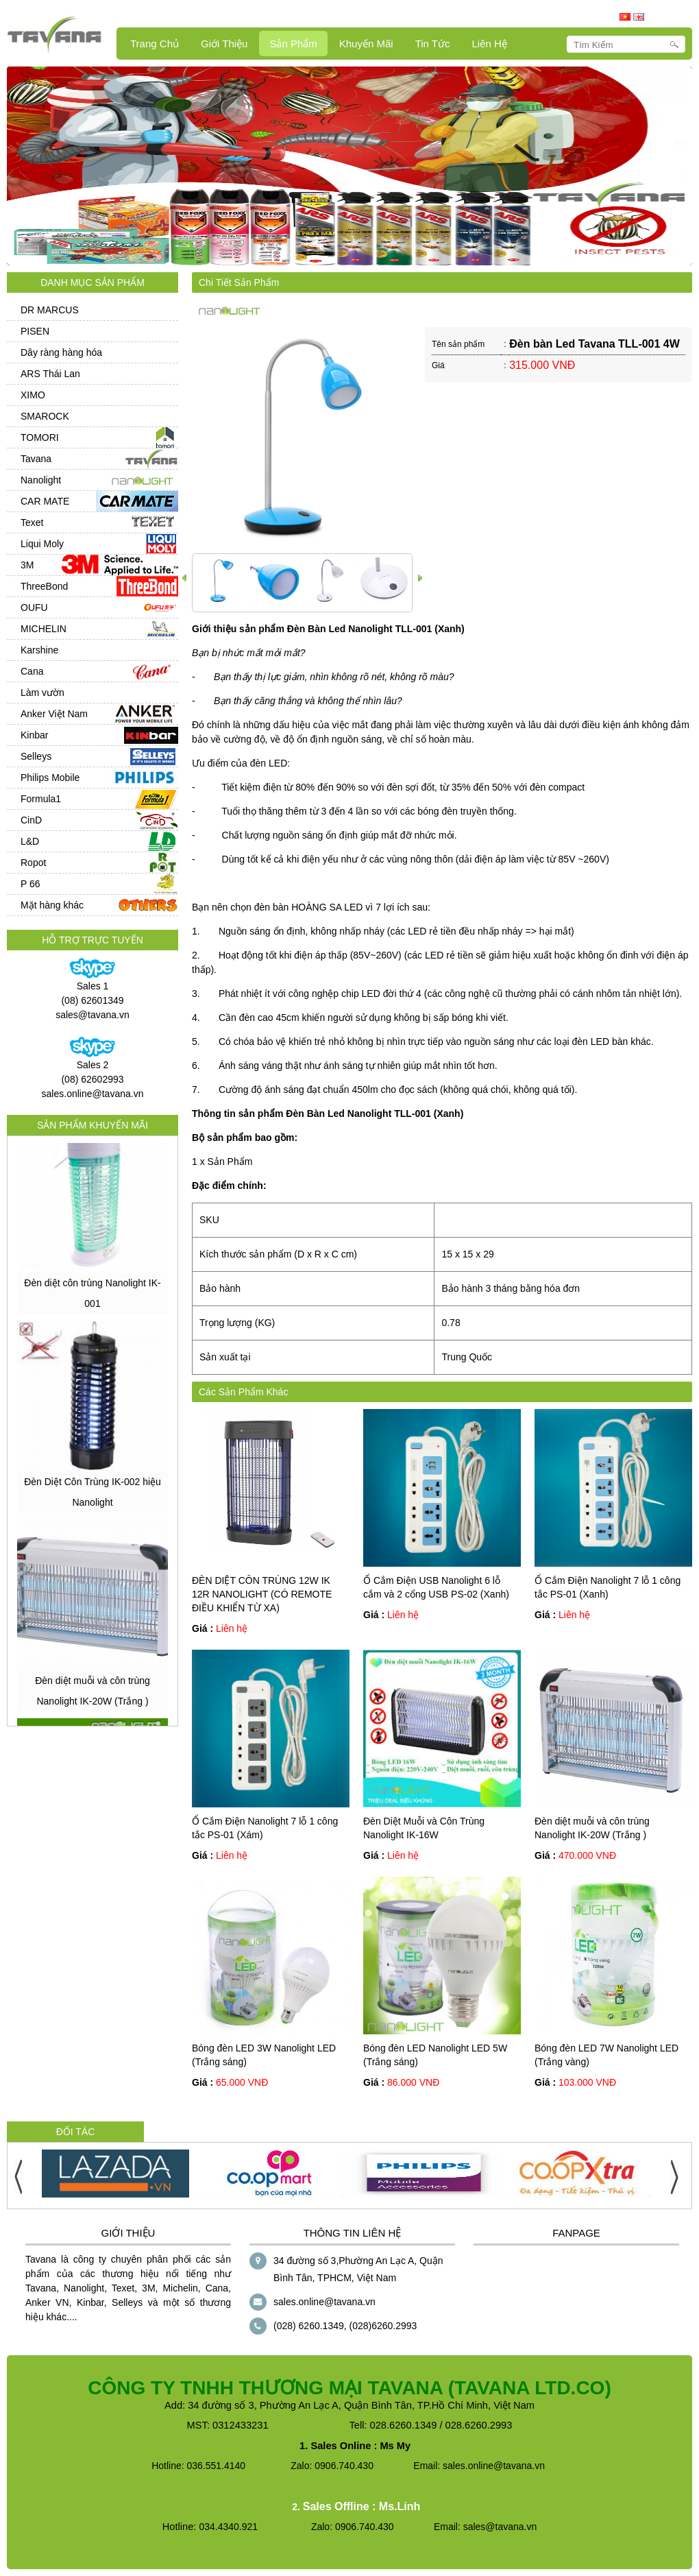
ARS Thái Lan (50, 373)
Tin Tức (432, 43)
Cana (32, 671)
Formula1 (41, 798)
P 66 (30, 883)
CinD (31, 820)
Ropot (33, 862)
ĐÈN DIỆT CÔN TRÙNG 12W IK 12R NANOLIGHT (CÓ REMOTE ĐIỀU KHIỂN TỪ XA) (262, 1594)
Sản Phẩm (293, 43)
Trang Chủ (154, 43)
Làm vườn (42, 692)
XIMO (33, 394)
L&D (30, 841)
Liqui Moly (42, 543)
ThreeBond (44, 586)
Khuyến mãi (366, 43)
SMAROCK (45, 416)
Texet (32, 522)
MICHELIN (43, 628)
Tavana (36, 458)
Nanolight (41, 479)
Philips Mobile (50, 777)
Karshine (39, 650)
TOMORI (40, 437)
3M (27, 564)
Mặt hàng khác (52, 905)
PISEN (35, 331)
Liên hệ (488, 43)
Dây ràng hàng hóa (61, 352)
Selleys (36, 756)
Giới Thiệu (224, 43)
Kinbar (34, 735)
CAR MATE (45, 501)
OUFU (34, 607)
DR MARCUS (50, 309)
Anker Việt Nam (54, 713)
